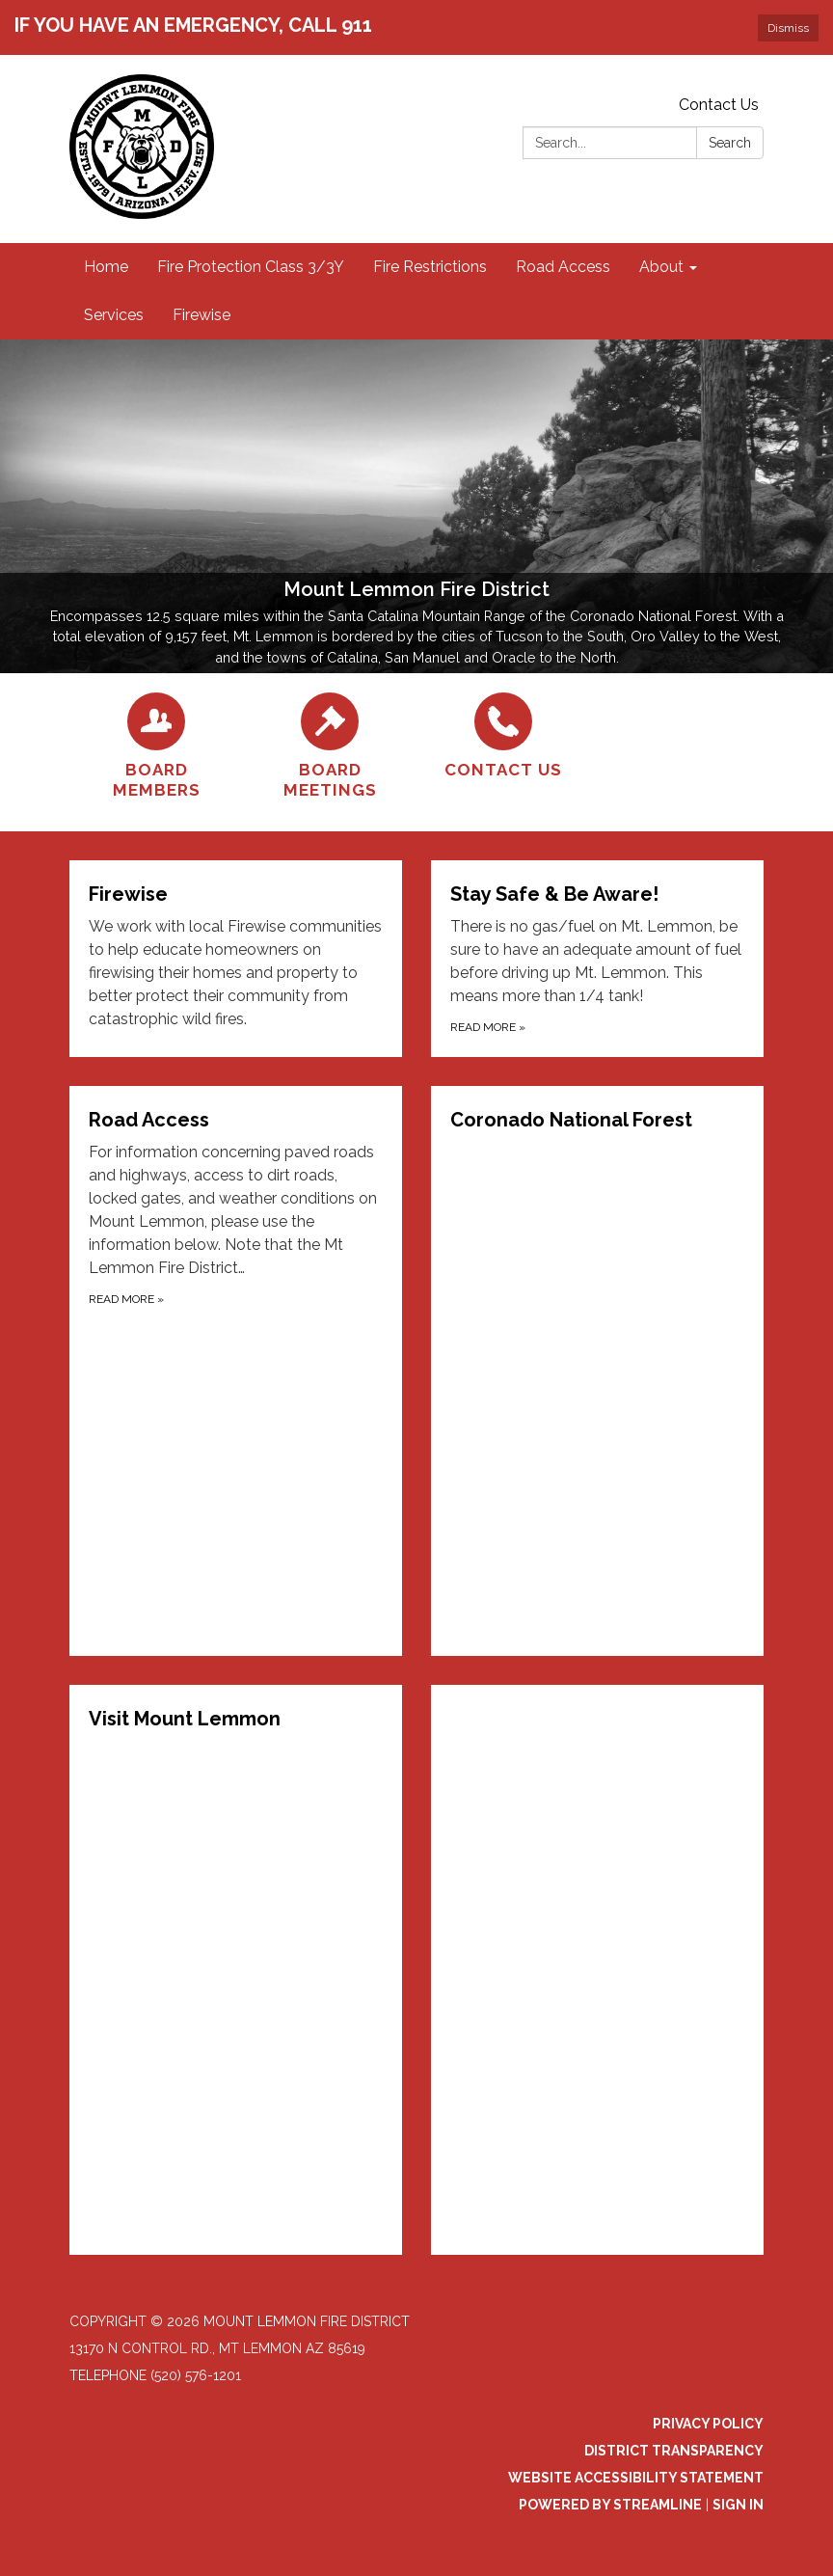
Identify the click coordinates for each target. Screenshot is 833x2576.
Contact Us (719, 104)
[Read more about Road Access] (235, 1371)
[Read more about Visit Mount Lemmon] (235, 1970)
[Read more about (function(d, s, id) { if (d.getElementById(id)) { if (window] (597, 1970)
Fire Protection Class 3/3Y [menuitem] (250, 267)
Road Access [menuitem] (563, 267)
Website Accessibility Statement (636, 2477)
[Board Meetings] (330, 746)
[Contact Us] (503, 736)
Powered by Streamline (610, 2504)
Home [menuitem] (106, 267)
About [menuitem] (661, 267)
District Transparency (674, 2450)
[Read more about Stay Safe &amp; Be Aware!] (597, 958)
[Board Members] (156, 746)
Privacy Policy (708, 2423)
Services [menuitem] (114, 315)
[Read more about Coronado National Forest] (597, 1371)
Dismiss (788, 28)
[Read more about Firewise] (235, 958)
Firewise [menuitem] (201, 315)
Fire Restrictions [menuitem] (430, 267)
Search (730, 142)
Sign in (738, 2504)
